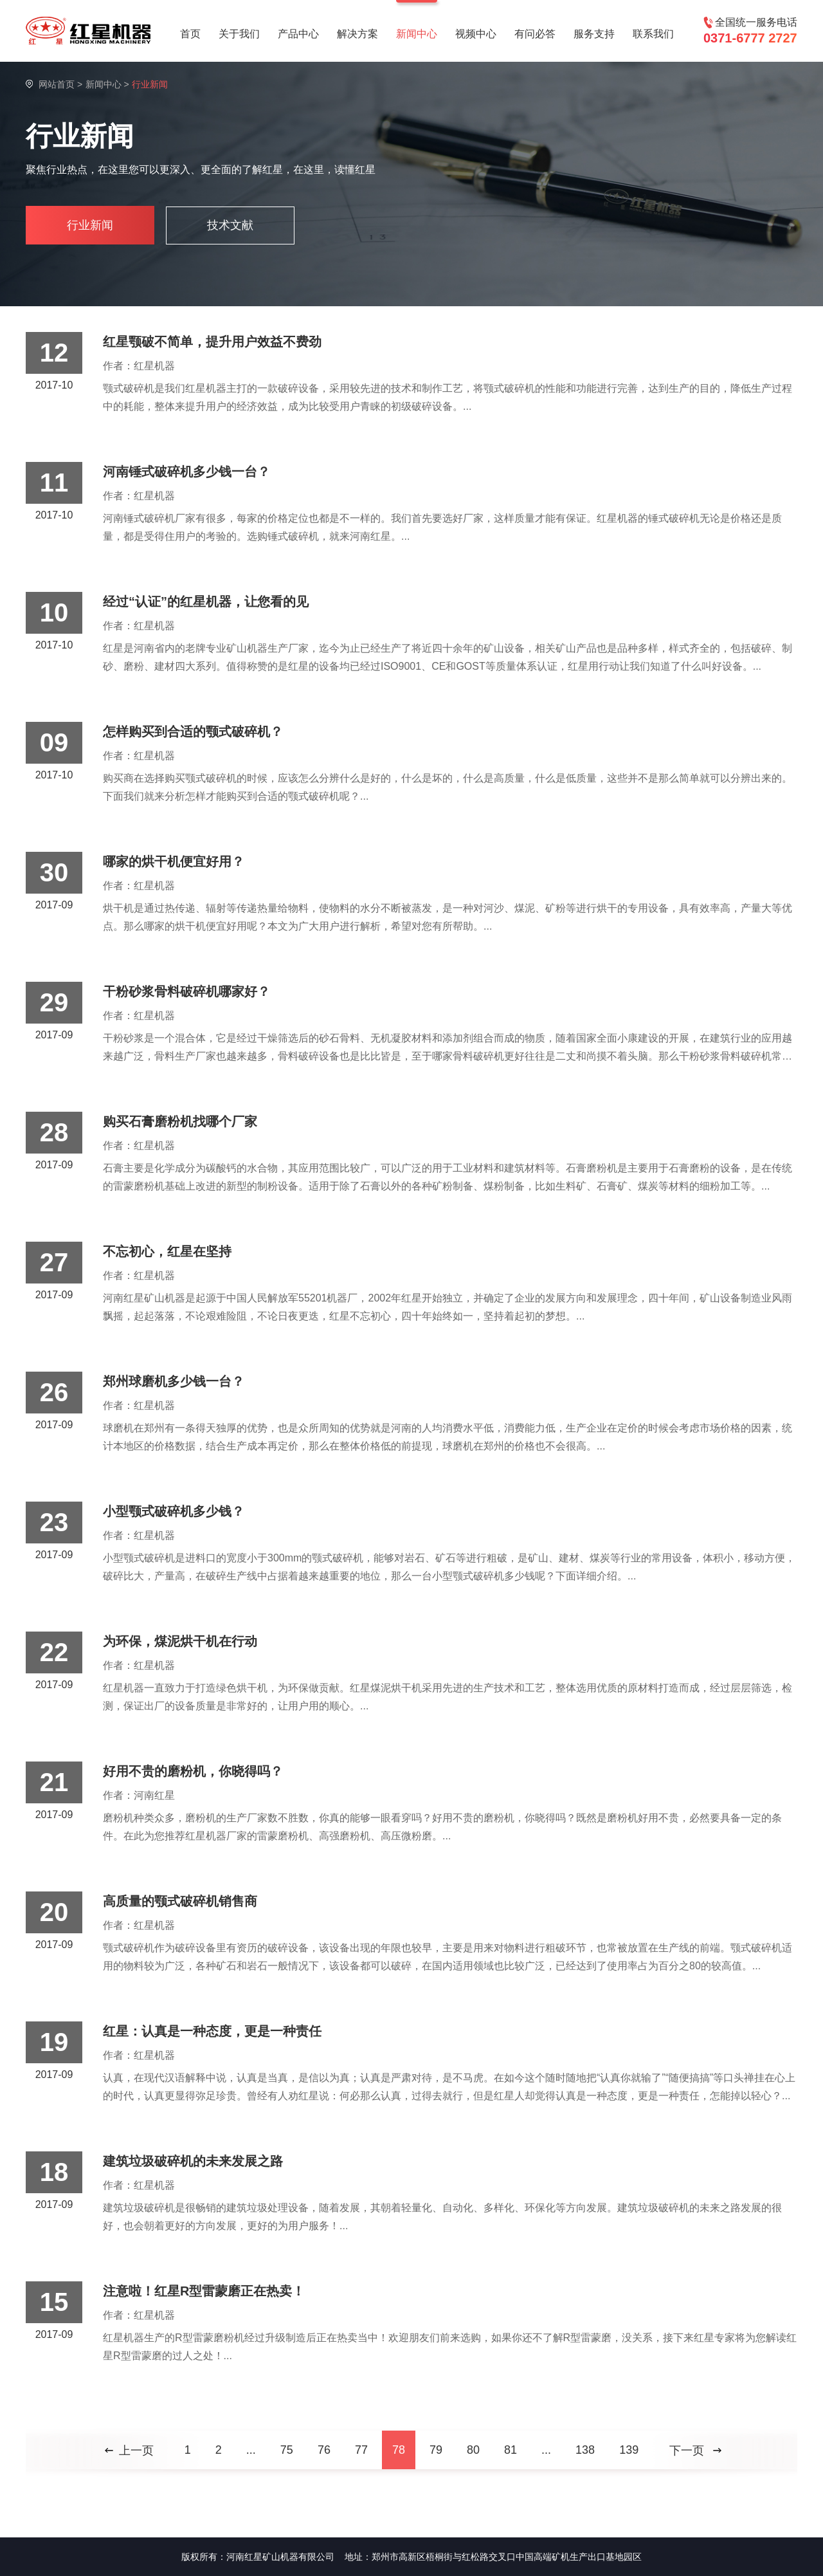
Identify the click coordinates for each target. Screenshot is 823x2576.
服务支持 (594, 33)
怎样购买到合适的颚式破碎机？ (193, 731)
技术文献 (230, 225)
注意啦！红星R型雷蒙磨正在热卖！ (204, 2291)
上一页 (136, 2450)
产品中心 (298, 33)
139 (628, 2449)
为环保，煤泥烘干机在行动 (180, 1641)
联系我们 (653, 33)
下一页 (686, 2450)
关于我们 (239, 33)
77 (361, 2449)
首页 (190, 33)
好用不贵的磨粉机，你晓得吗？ (193, 1771)
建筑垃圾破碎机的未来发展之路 (193, 2161)
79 (436, 2449)
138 (585, 2449)
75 (286, 2449)
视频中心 (475, 33)
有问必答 (535, 33)
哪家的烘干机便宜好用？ (173, 861)
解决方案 (357, 33)
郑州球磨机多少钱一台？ (173, 1381)
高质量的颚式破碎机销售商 (180, 1901)
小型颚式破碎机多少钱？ (173, 1511)
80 (473, 2449)
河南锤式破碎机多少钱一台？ (186, 472)
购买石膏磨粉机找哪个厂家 (180, 1121)
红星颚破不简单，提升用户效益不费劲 (212, 342)
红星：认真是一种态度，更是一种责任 (212, 2031)
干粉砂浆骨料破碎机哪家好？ (186, 991)
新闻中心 (416, 33)
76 (324, 2449)
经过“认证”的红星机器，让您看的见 (206, 601)
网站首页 (57, 84)
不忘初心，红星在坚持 (167, 1251)
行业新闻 (90, 225)
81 (510, 2449)
